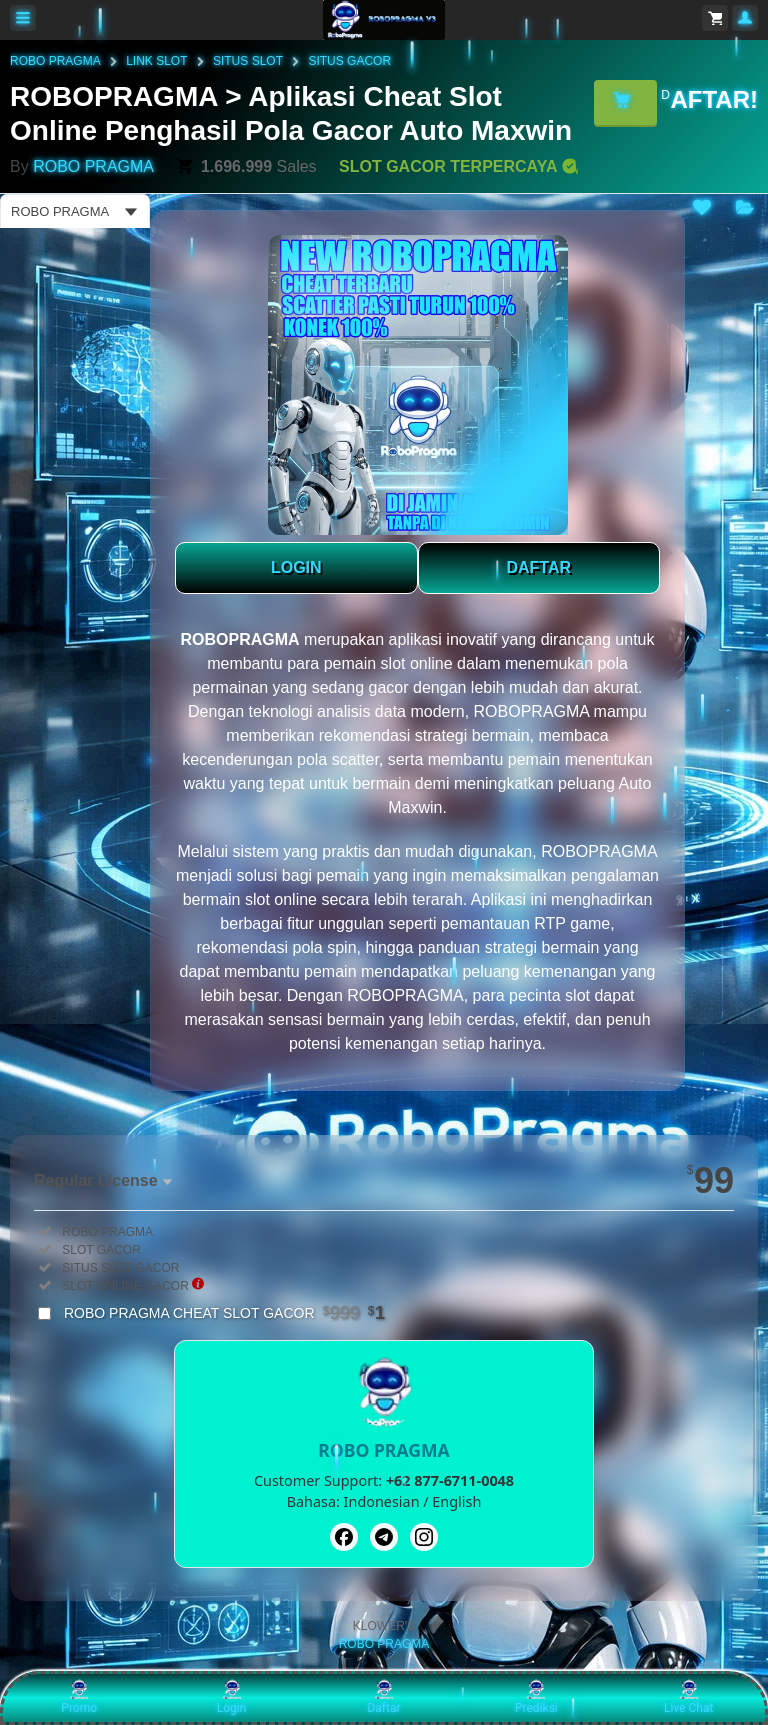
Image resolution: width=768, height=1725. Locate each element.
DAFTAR (538, 567)
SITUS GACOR (349, 61)
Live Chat (688, 1697)
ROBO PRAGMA (55, 61)
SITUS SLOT (248, 61)
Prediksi (536, 1697)
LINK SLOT (156, 61)
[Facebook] (344, 1537)
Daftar (383, 1697)
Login (232, 1697)
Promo (79, 1697)
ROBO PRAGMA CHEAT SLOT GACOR (224, 1313)
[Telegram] (384, 1537)
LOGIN (296, 567)
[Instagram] (424, 1537)
